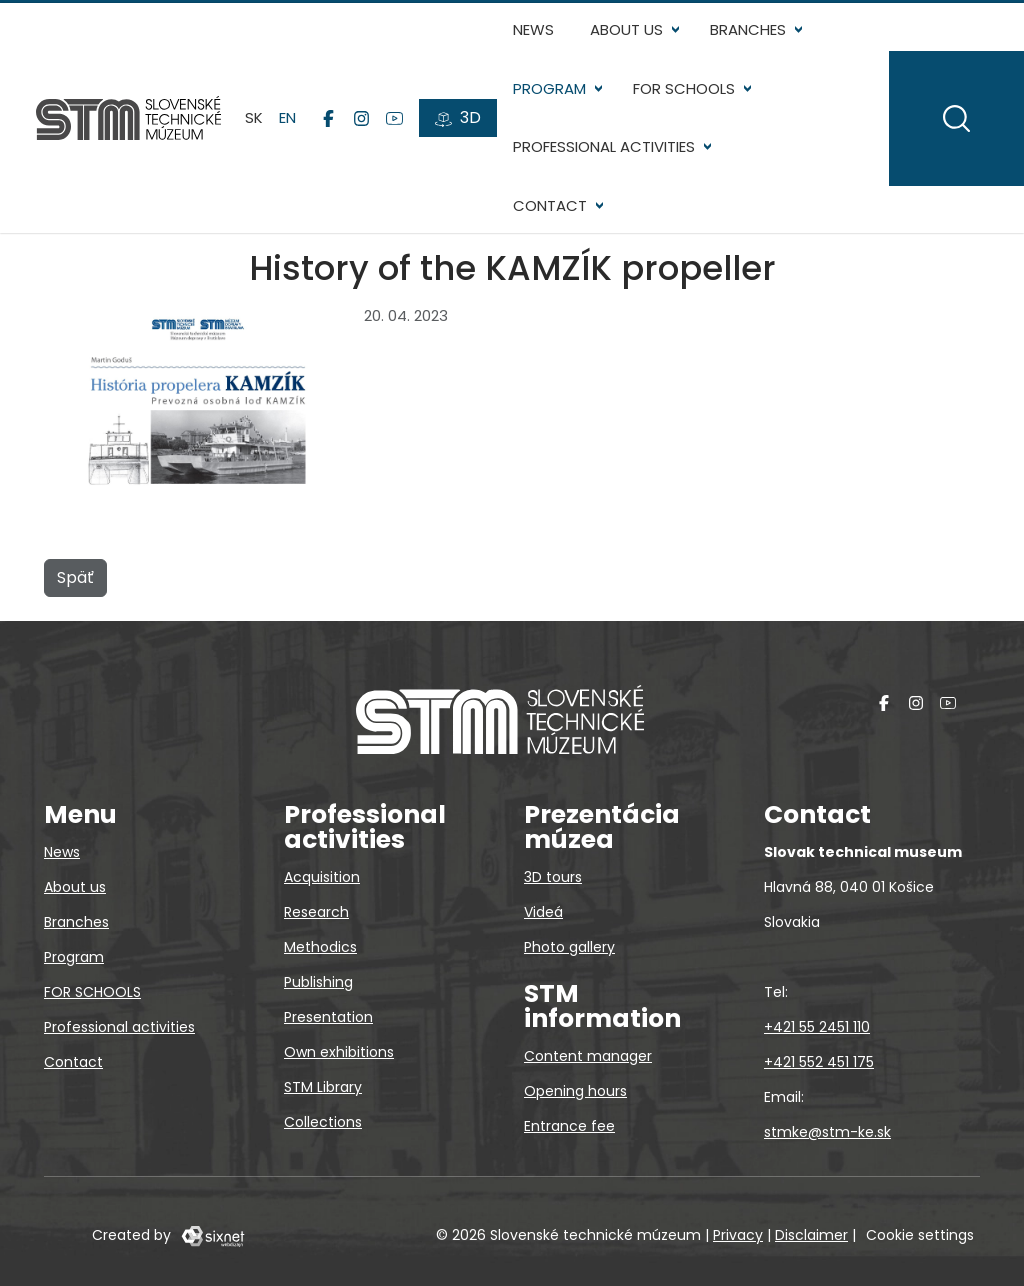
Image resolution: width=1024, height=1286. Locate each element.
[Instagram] (361, 118)
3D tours (553, 877)
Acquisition (322, 877)
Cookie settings (920, 1235)
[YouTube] (394, 118)
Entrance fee (569, 1126)
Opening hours (575, 1091)
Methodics (320, 947)
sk (254, 117)
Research (316, 912)
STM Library (323, 1087)
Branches (748, 29)
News (533, 29)
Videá (543, 912)
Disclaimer (811, 1235)
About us (626, 29)
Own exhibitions (339, 1052)
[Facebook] (328, 118)
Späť (75, 577)
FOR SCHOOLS (684, 88)
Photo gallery (569, 947)
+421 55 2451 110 (817, 1027)
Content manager (588, 1056)
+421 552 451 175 (819, 1062)
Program (549, 88)
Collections (323, 1122)
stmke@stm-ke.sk (827, 1132)
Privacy (738, 1235)
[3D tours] (458, 118)
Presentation (328, 1017)
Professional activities (604, 146)
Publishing (318, 982)
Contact (550, 205)
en (287, 117)
